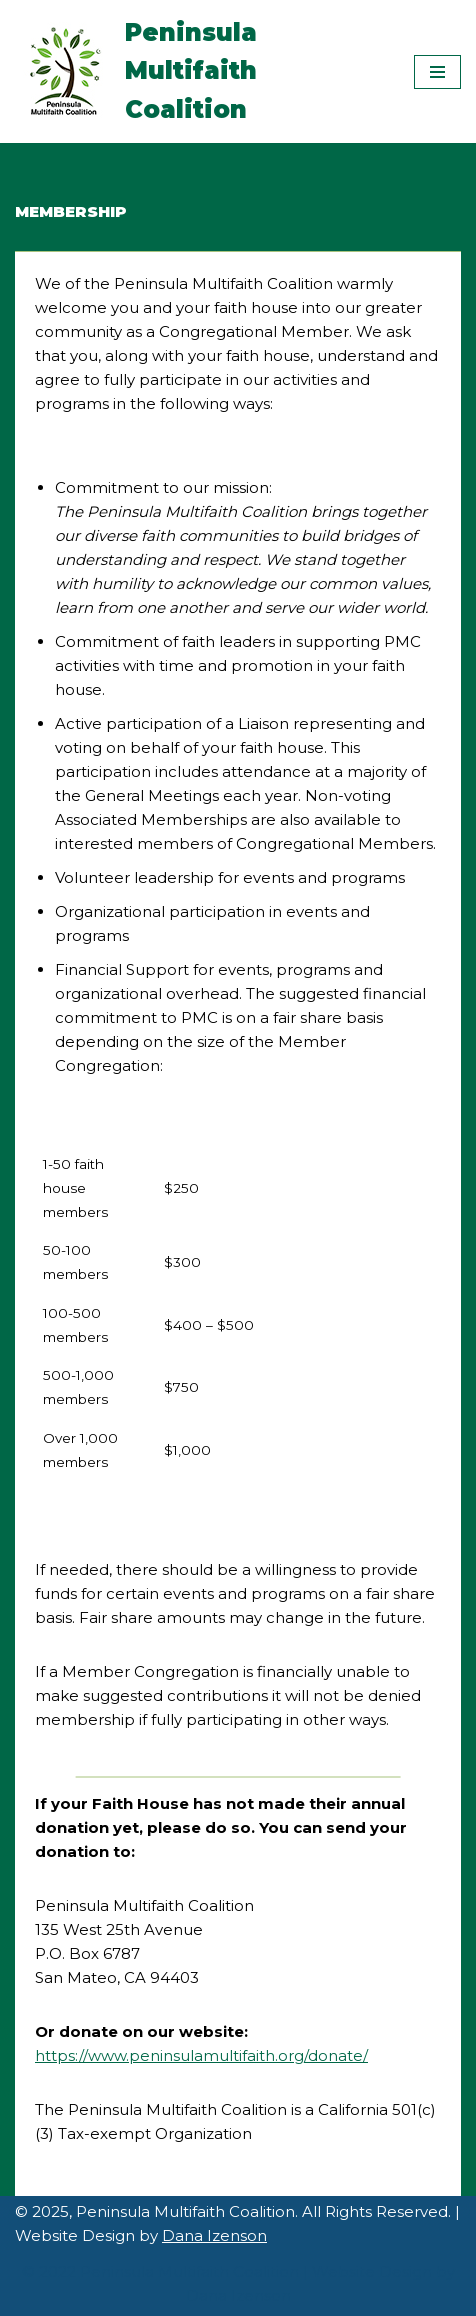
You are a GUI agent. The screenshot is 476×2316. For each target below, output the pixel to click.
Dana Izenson (214, 2235)
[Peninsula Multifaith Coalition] (199, 71)
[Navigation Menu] (437, 72)
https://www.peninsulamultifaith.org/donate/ (201, 2055)
